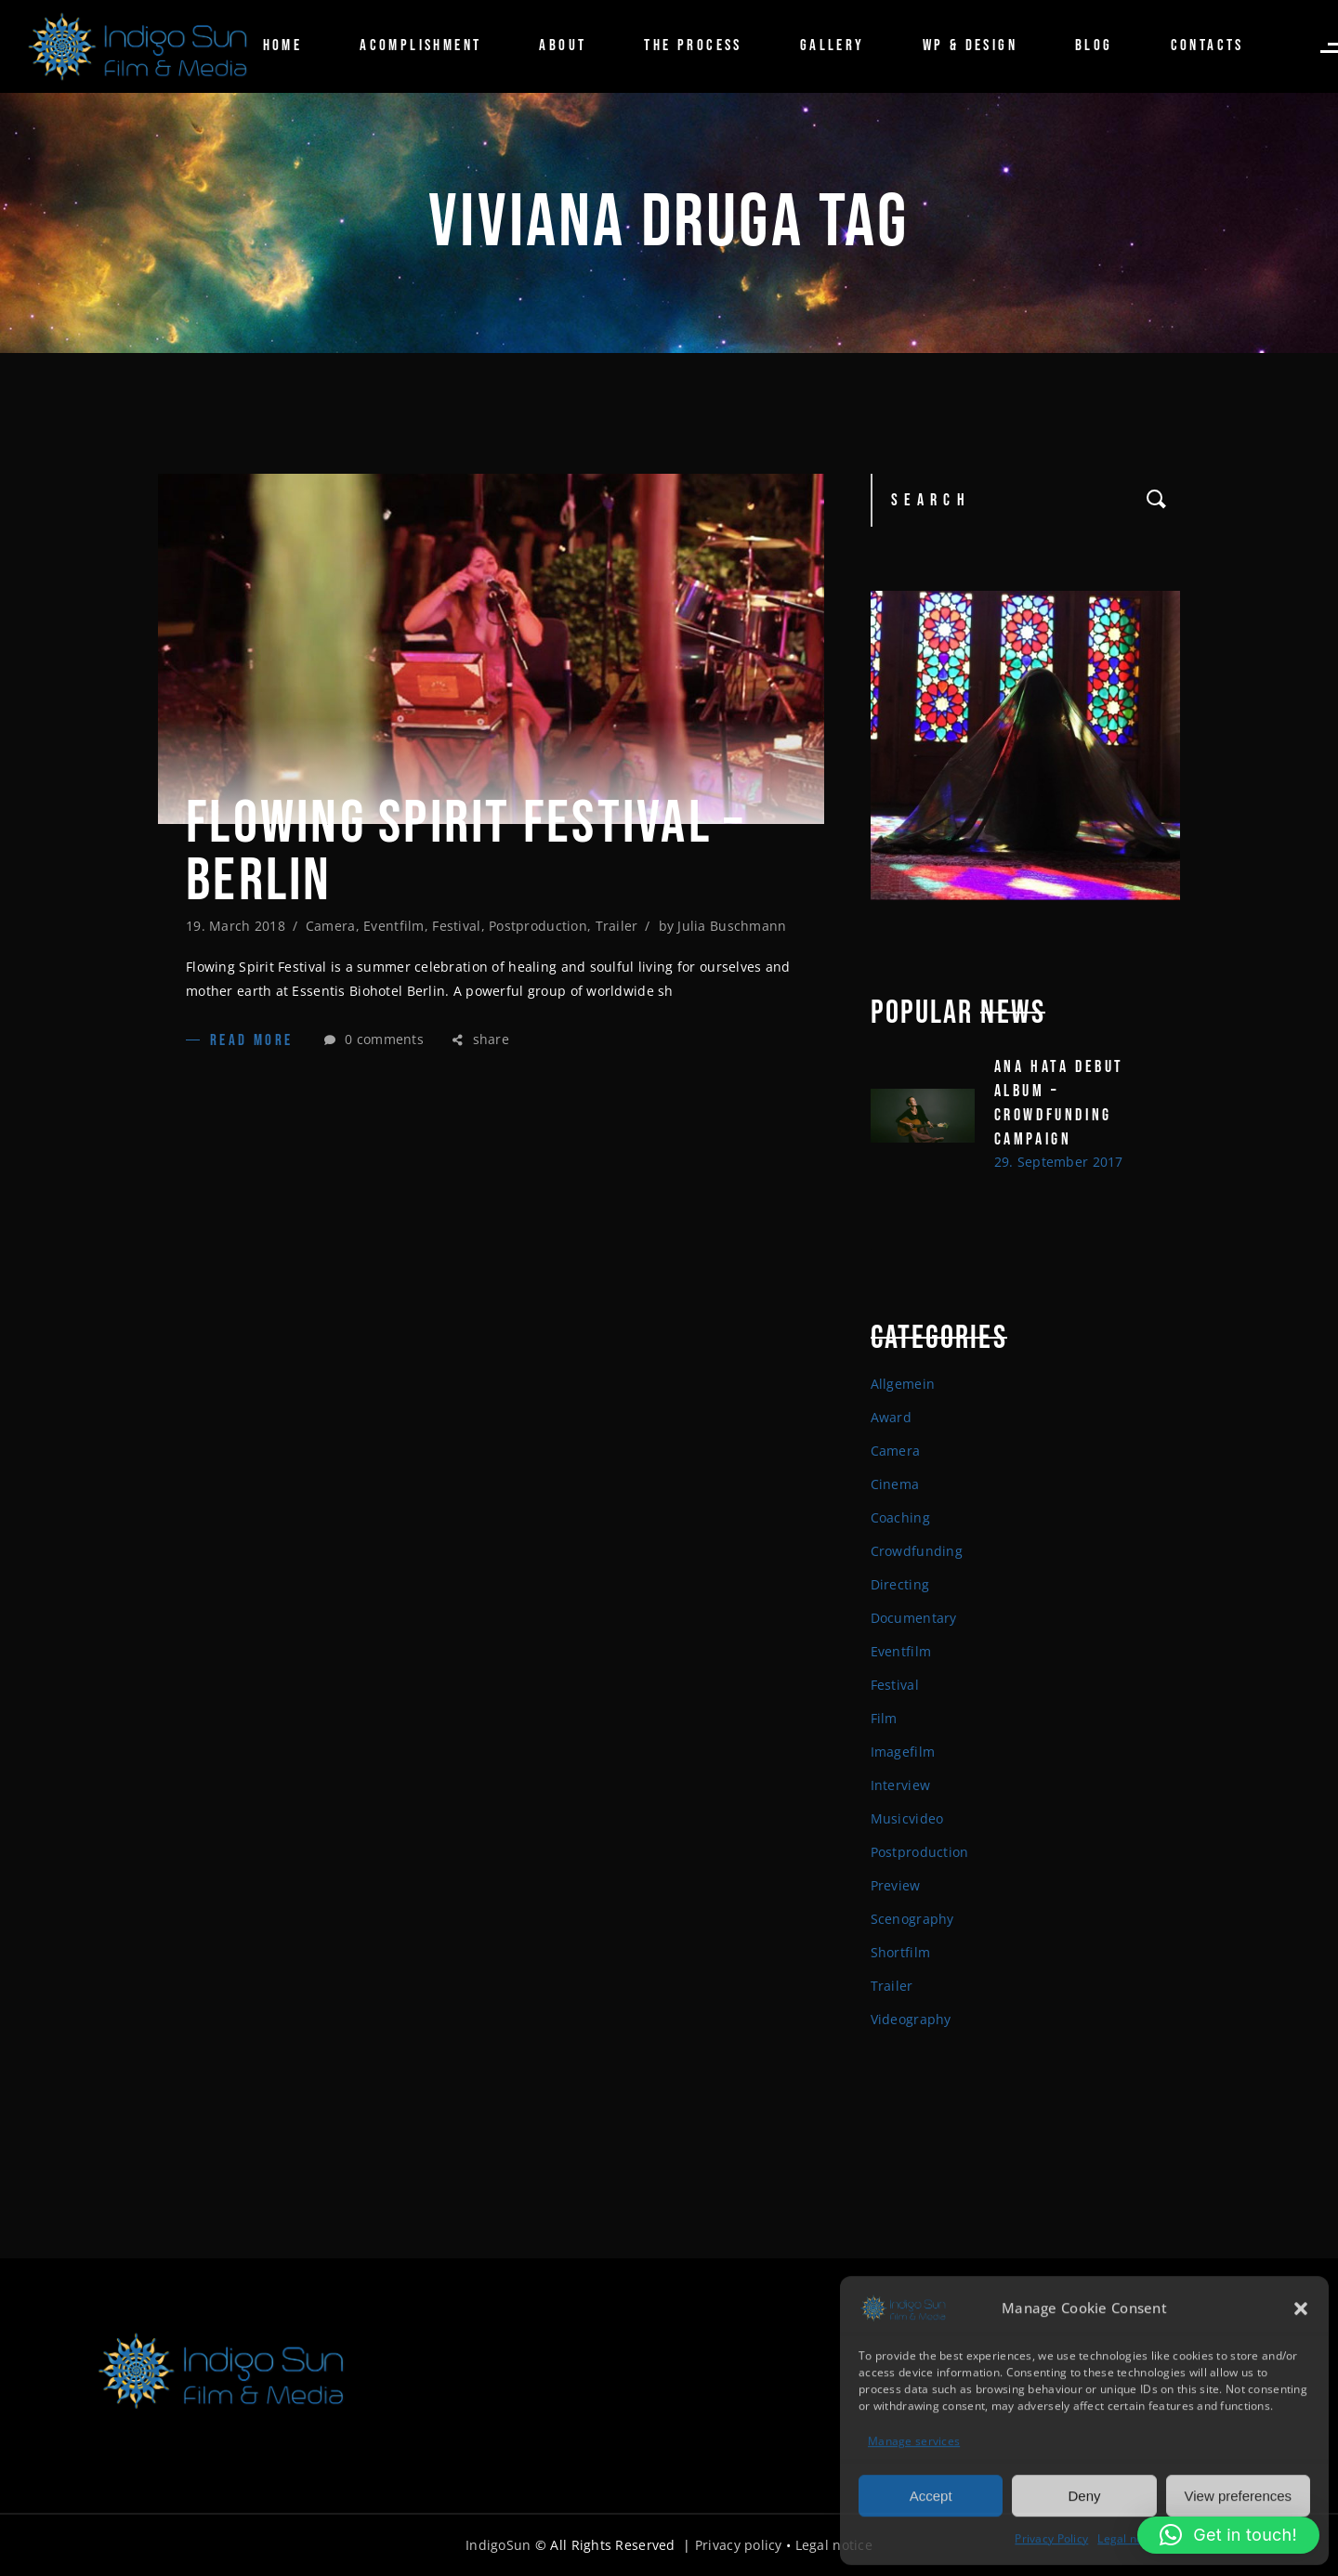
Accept (931, 2494)
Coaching (900, 1517)
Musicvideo (907, 1818)
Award (891, 1417)
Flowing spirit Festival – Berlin (465, 852)
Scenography (912, 1919)
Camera (331, 926)
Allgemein (903, 1384)
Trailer (617, 926)
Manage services (914, 2440)
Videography (911, 2019)
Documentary (914, 1618)
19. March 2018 (235, 926)
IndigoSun (498, 2545)
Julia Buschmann (731, 926)
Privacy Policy (1051, 2537)
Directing (900, 1584)
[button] (1301, 2306)
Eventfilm (394, 926)
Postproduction (538, 926)
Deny (1084, 2494)
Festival (456, 926)
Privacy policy (738, 2545)
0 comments (374, 1039)
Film (884, 1718)
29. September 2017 (1058, 1161)
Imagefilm (903, 1751)
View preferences (1238, 2494)
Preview (896, 1885)
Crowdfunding (917, 1551)
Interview (901, 1785)
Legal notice (1129, 2537)
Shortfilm (901, 1952)
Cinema (895, 1484)
